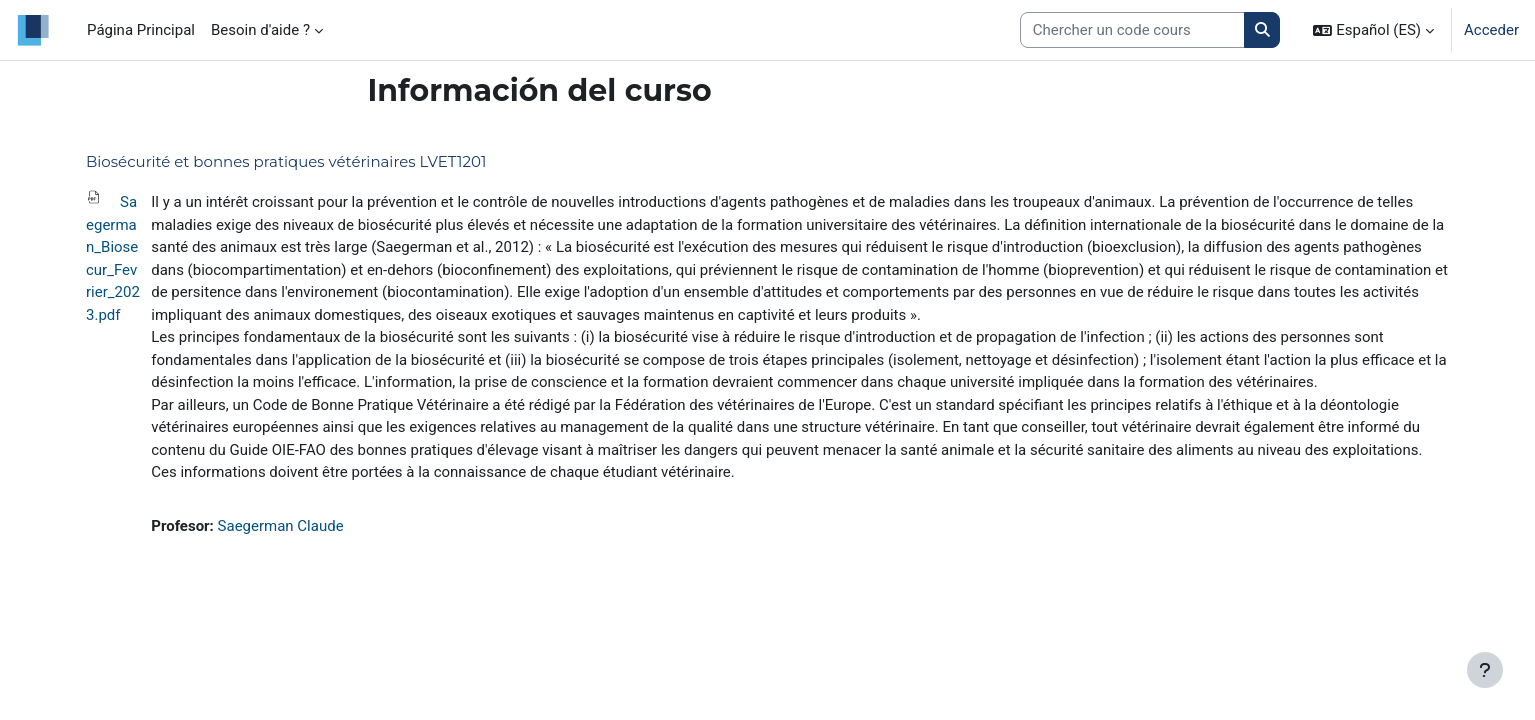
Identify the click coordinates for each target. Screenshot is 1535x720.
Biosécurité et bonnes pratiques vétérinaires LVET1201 (286, 161)
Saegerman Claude (281, 526)
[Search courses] (1132, 30)
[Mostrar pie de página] (1485, 670)
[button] (1373, 30)
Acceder (1491, 30)
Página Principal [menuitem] (141, 30)
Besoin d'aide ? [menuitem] (260, 30)
